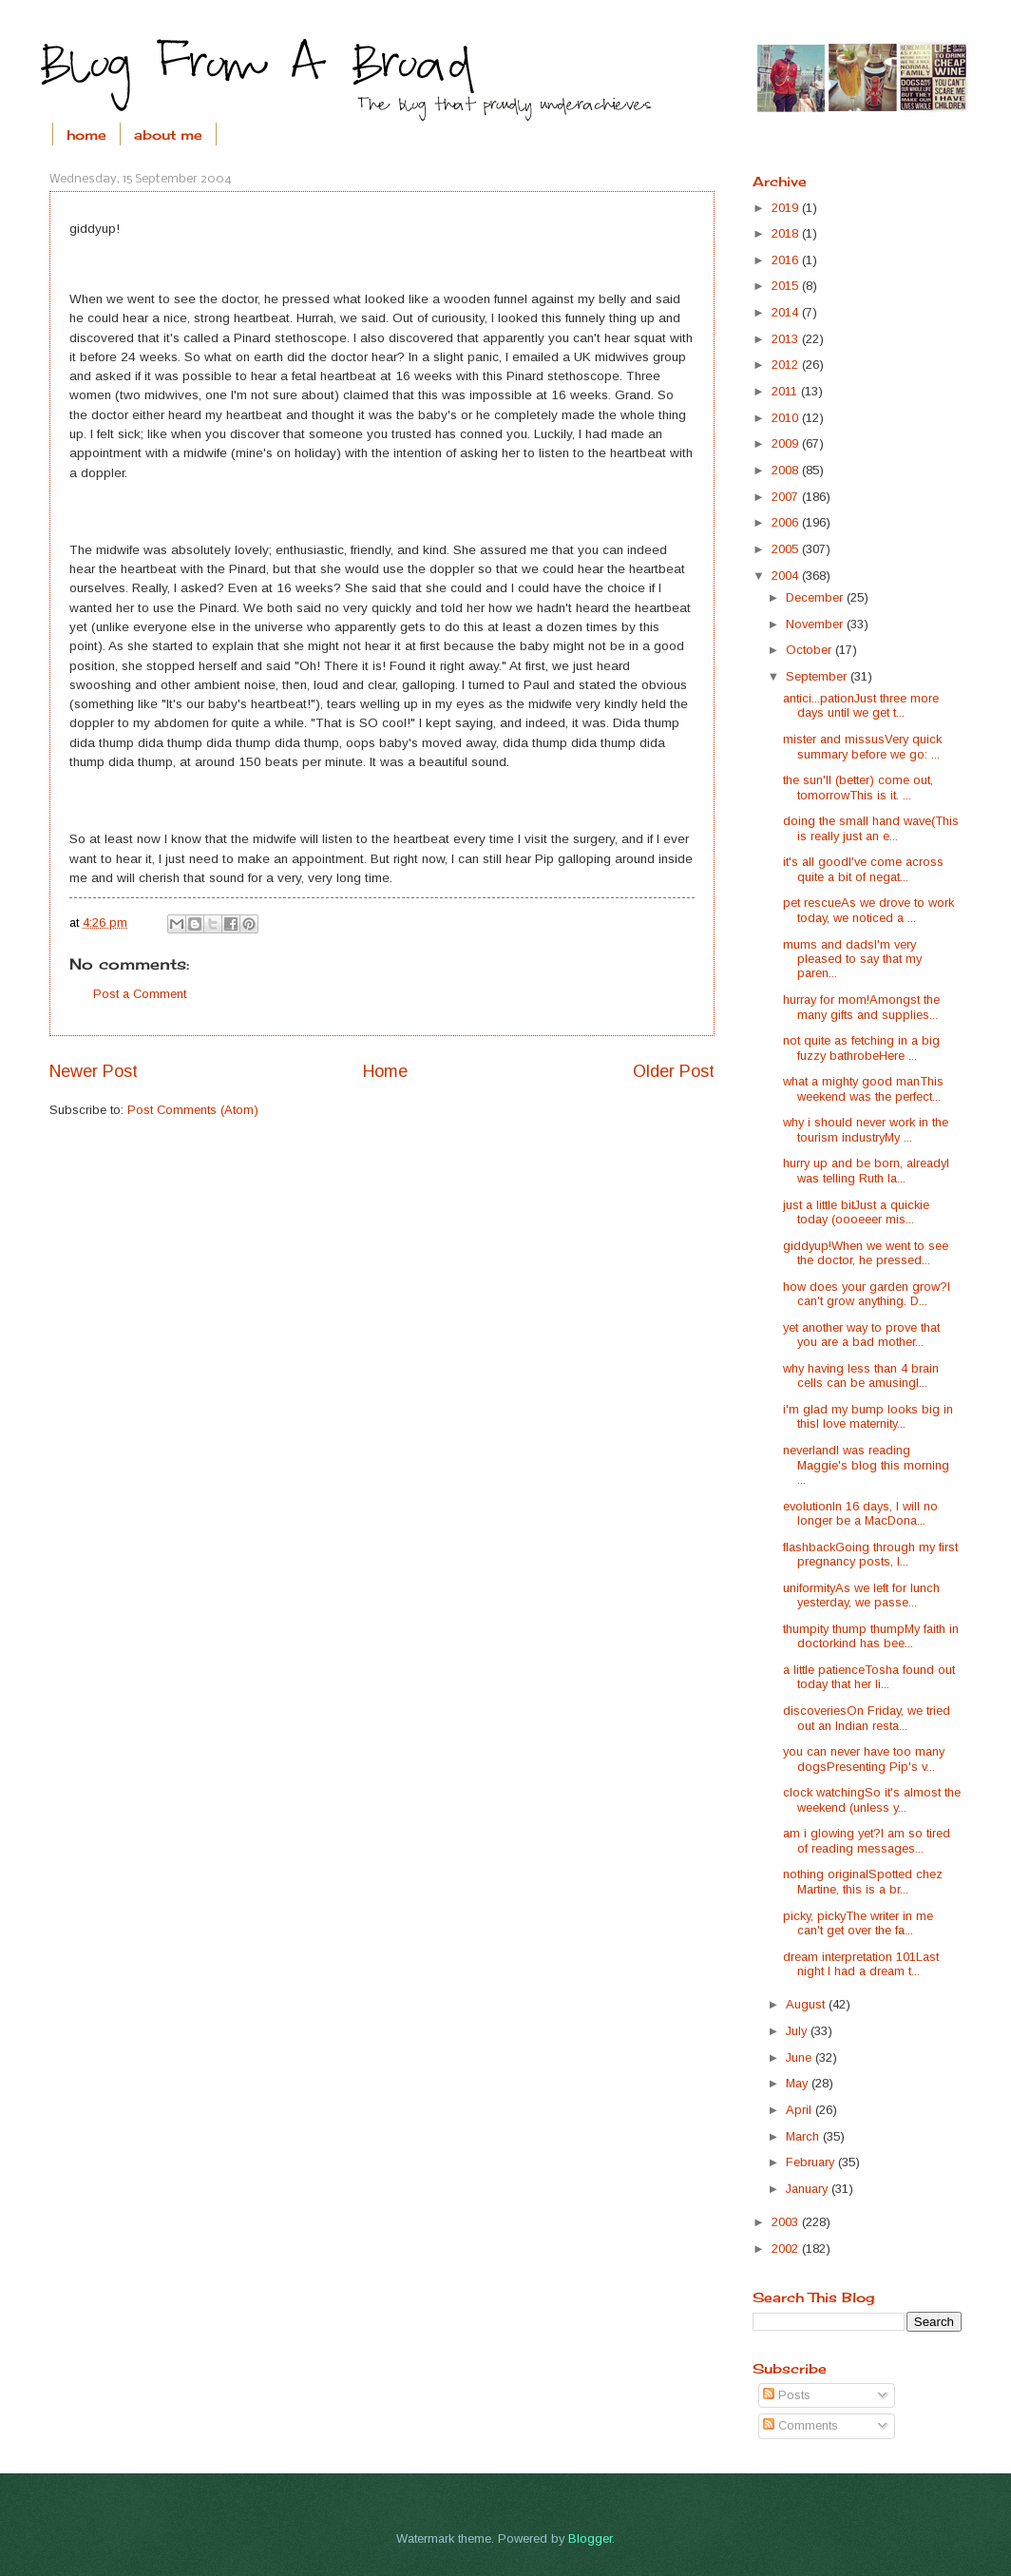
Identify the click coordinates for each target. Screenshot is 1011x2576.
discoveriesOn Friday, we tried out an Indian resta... (866, 1717)
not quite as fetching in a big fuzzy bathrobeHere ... (861, 1047)
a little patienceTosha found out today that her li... (869, 1677)
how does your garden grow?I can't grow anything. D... (866, 1293)
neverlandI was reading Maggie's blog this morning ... (866, 1465)
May (798, 2083)
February (812, 2162)
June (800, 2057)
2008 (787, 470)
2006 (787, 522)
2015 (787, 286)
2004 (787, 575)
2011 (786, 391)
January (808, 2189)
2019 (787, 208)
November (816, 624)
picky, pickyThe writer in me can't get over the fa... (858, 1923)
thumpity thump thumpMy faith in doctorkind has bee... (871, 1636)
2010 (787, 418)
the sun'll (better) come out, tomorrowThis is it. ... (858, 787)
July (798, 2031)
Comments (800, 2425)
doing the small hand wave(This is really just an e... (871, 828)
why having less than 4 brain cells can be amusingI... (861, 1375)
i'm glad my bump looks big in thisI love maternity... (868, 1416)
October (810, 650)
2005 (787, 549)
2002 (787, 2248)
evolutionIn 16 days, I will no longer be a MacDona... (860, 1513)
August (807, 2004)
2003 (787, 2222)
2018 (787, 233)
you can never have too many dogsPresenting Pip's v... (863, 1758)
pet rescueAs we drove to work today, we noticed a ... (868, 909)
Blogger (590, 2538)
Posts (787, 2395)
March (804, 2136)
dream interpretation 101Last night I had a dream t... (861, 1964)
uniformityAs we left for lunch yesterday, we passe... (861, 1595)
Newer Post (93, 1071)
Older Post (674, 1071)
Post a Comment (139, 994)
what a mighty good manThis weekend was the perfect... (863, 1088)
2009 (787, 443)
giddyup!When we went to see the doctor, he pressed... (865, 1253)
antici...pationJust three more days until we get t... (861, 705)
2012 (787, 364)
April (800, 2110)
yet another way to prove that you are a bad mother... (861, 1334)
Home (385, 1071)
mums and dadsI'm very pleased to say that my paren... (852, 959)
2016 (787, 260)
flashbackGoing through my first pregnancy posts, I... (870, 1554)
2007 (787, 497)
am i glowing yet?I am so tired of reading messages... (866, 1840)
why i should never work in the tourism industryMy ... (865, 1129)
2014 (787, 312)
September (818, 676)
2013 (787, 339)
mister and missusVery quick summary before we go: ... (862, 746)
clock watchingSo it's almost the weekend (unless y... (872, 1799)
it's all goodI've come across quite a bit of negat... (863, 869)
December (816, 597)
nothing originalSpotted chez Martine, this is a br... (863, 1881)
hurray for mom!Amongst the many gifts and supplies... (861, 1006)
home (86, 134)
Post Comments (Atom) (192, 1110)
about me (168, 134)
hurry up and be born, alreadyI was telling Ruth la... (866, 1170)
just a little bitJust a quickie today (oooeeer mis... (856, 1212)
